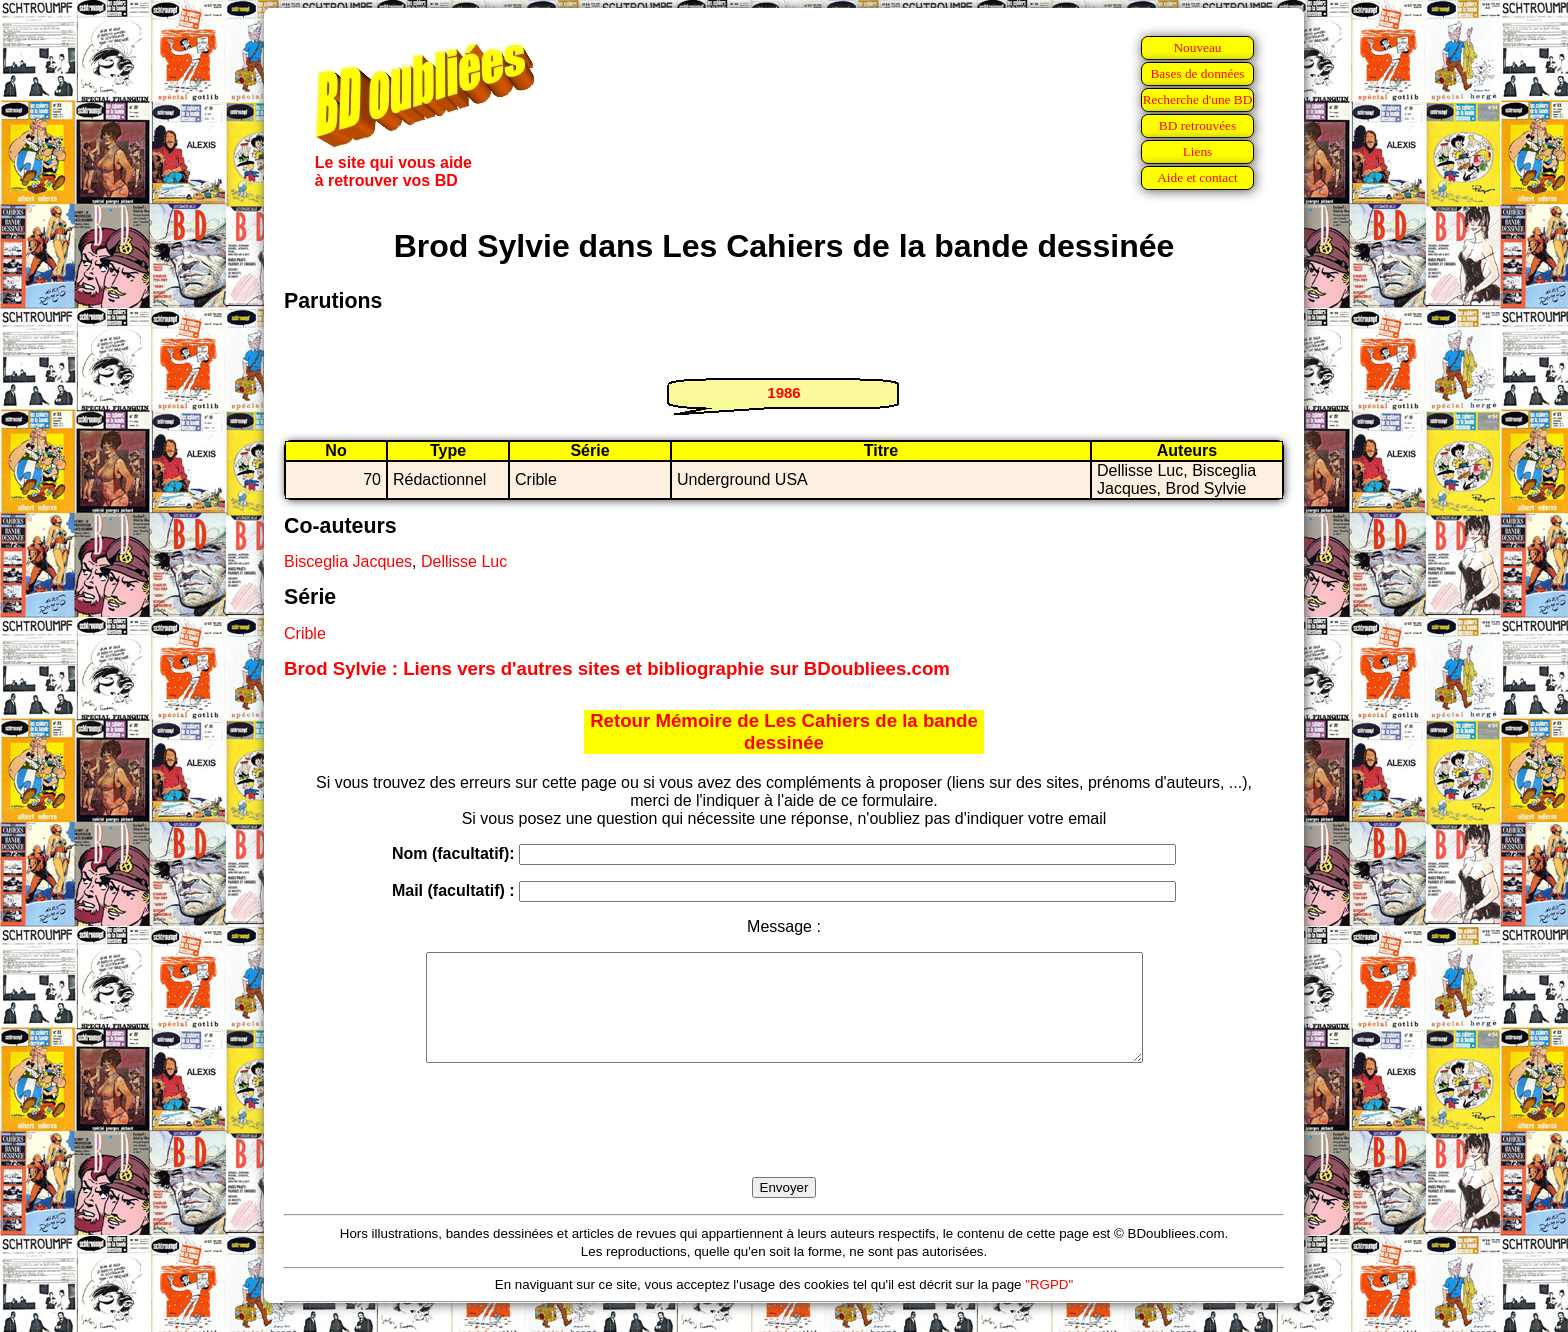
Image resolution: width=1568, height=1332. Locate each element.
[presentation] (784, 1143)
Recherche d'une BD (1198, 99)
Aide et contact (1197, 177)
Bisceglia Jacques (348, 561)
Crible (305, 633)
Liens (1198, 151)
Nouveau (1197, 47)
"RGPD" (1049, 1305)
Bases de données (1197, 73)
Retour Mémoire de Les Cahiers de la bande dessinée (784, 731)
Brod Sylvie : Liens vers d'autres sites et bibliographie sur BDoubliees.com (617, 668)
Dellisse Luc (464, 561)
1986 (783, 392)
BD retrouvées (1197, 125)
